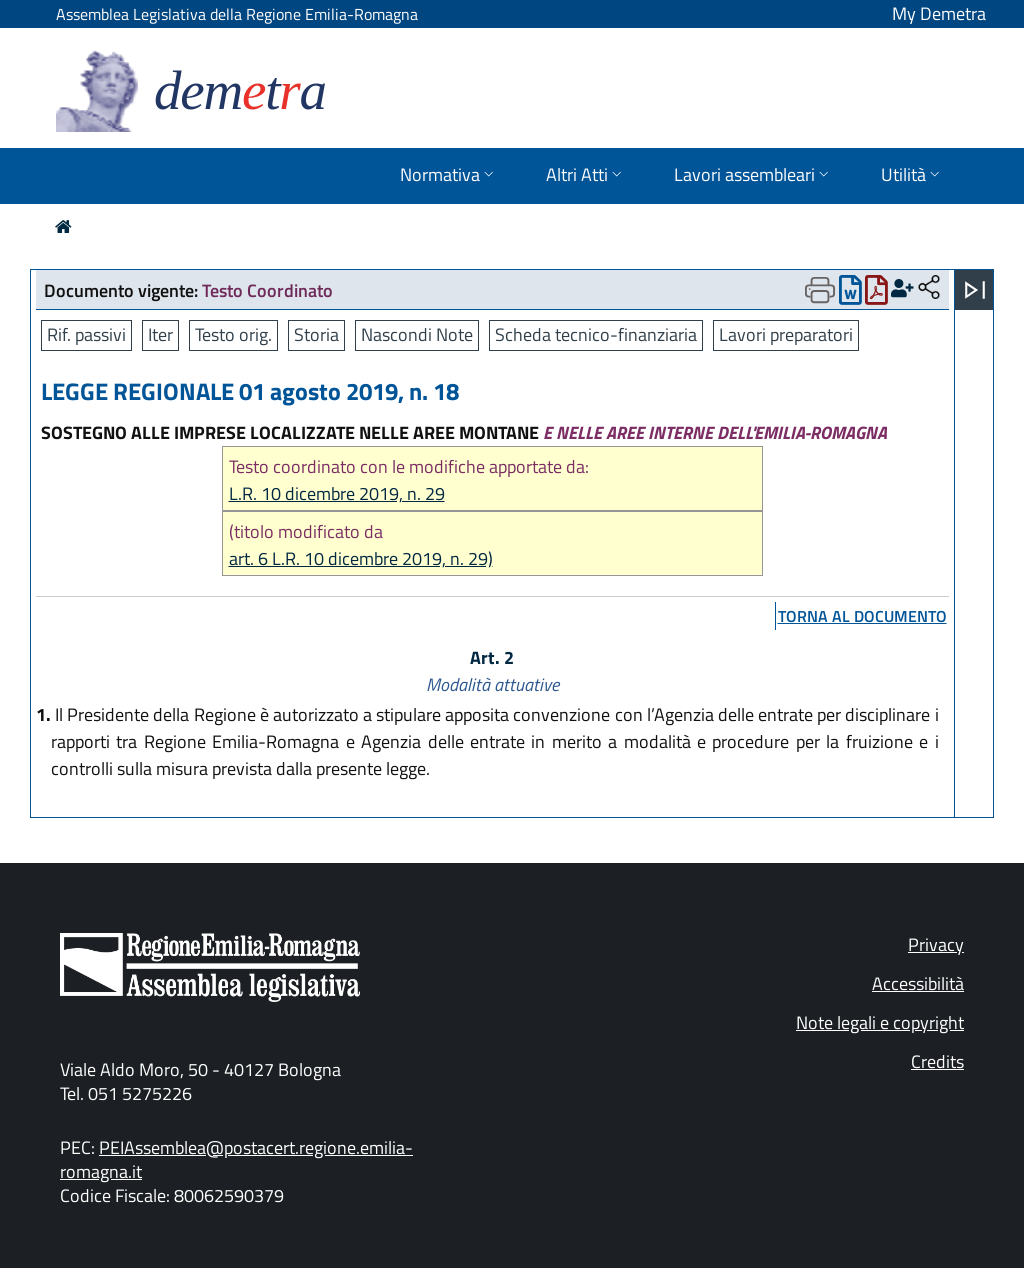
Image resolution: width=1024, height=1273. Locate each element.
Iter (160, 334)
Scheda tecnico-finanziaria (596, 334)
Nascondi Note (417, 334)
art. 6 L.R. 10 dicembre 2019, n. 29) (361, 558)
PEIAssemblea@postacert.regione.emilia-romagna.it (236, 1159)
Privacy (936, 944)
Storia (316, 334)
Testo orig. (233, 334)
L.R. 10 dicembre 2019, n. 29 (337, 493)
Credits (937, 1061)
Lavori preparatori (786, 334)
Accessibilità (918, 983)
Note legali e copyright (880, 1022)
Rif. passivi (86, 334)
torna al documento (862, 616)
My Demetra (939, 13)
